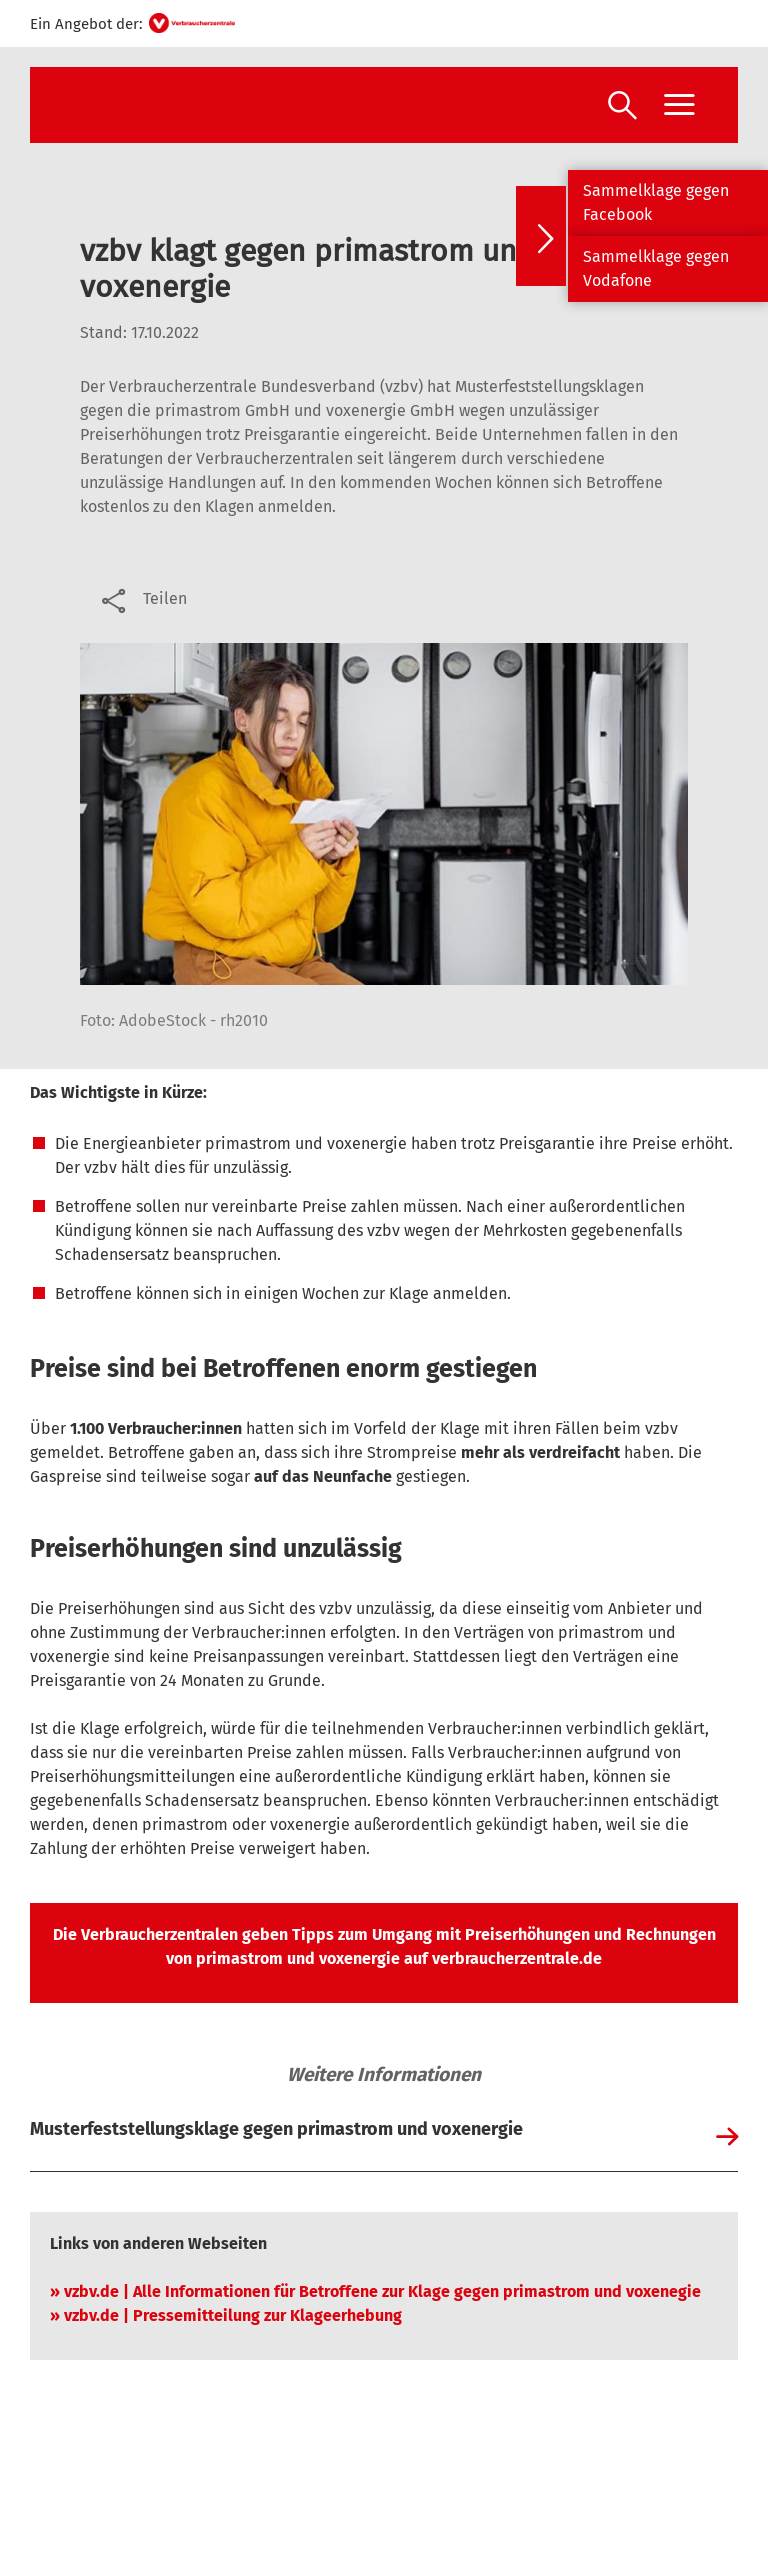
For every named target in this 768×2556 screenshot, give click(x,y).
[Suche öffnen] (622, 107)
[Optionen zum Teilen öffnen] (142, 599)
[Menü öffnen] (679, 105)
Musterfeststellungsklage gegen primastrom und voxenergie (276, 2129)
